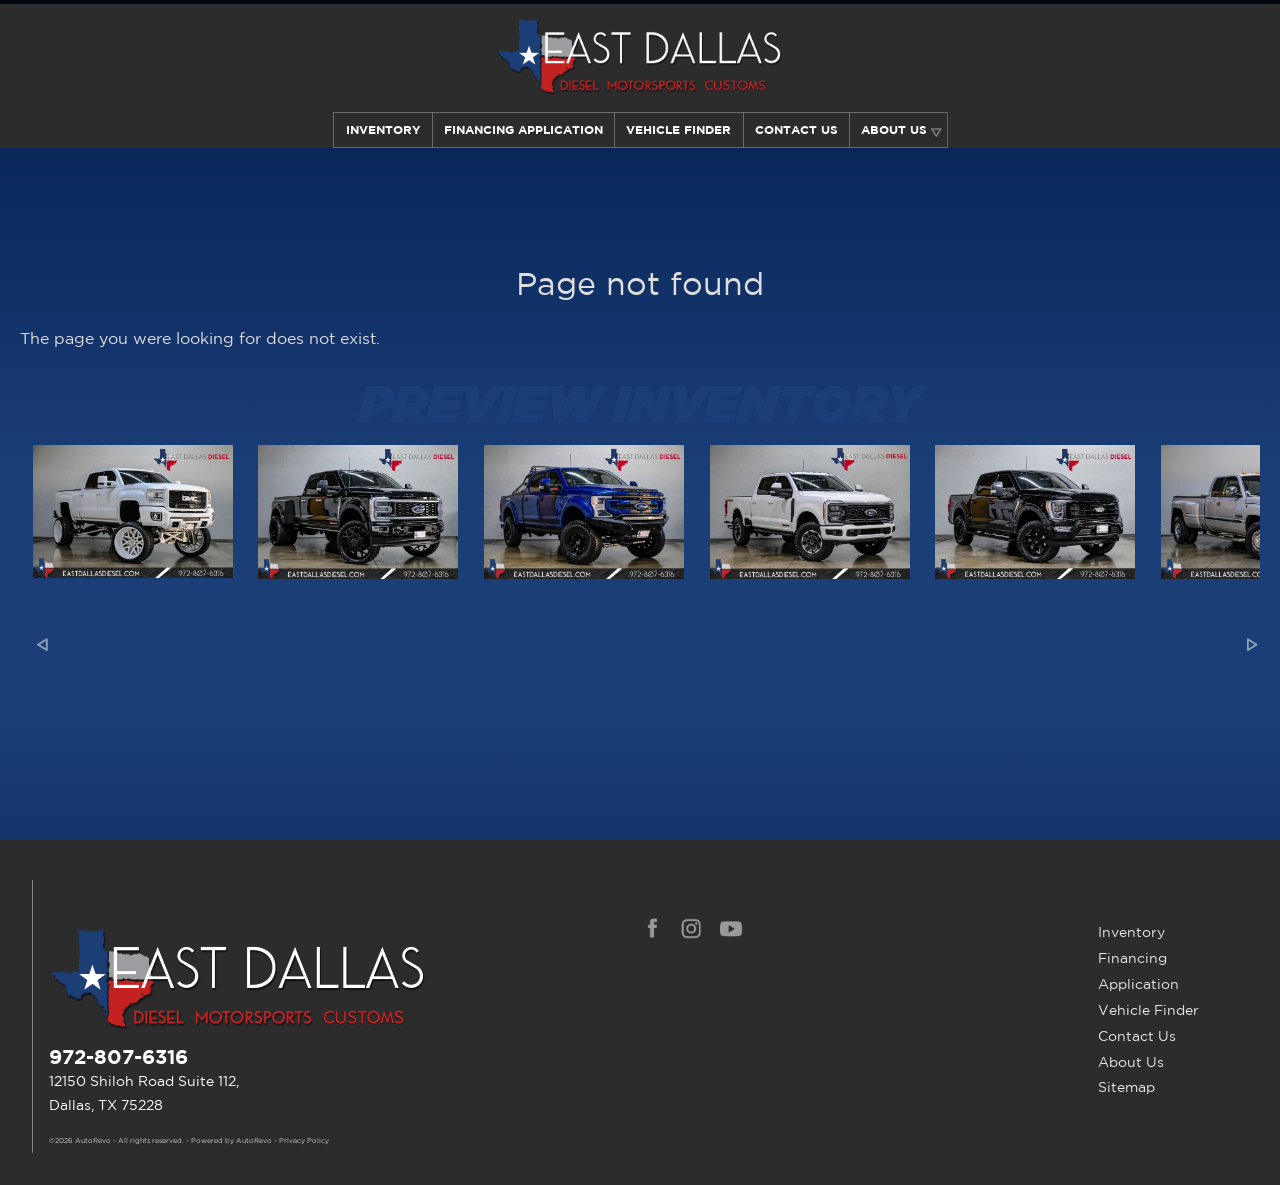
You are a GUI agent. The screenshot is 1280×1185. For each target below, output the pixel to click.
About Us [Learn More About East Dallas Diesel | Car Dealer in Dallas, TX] (896, 129)
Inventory (380, 129)
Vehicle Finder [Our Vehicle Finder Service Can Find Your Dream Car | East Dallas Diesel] (678, 129)
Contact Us (1137, 1036)
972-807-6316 (118, 1056)
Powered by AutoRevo (231, 1141)
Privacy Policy (304, 1141)
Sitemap (1126, 1087)
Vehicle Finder (1148, 1010)
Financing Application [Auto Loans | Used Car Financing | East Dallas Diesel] (522, 129)
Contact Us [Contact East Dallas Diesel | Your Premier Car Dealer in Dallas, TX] (796, 129)
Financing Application (1138, 971)
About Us (1131, 1062)
